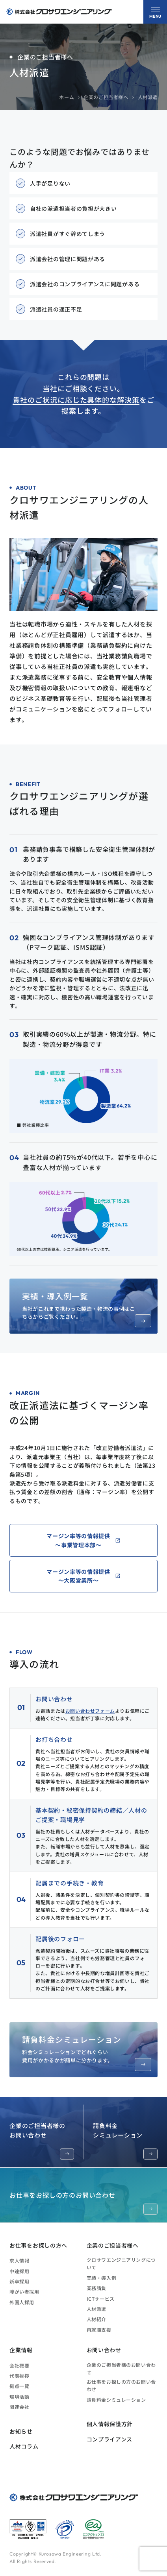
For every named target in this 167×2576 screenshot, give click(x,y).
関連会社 (19, 2406)
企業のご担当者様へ (106, 97)
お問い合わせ (104, 2350)
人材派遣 (96, 2308)
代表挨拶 (19, 2375)
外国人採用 (21, 2302)
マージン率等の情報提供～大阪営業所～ (78, 1576)
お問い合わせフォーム (90, 1710)
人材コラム (24, 2446)
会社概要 (19, 2365)
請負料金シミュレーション (125, 2140)
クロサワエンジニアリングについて (121, 2263)
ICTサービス (101, 2298)
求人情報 (19, 2260)
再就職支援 (99, 2329)
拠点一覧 (19, 2386)
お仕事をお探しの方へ (38, 2245)
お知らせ (21, 2431)
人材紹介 (96, 2319)
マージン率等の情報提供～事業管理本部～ (78, 1540)
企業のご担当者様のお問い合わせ (41, 2140)
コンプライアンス (110, 2439)
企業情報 (21, 2350)
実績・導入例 (102, 2277)
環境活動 (19, 2396)
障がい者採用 (24, 2291)
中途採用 (19, 2271)
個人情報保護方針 (110, 2424)
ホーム (66, 97)
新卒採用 (19, 2281)
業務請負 (96, 2288)
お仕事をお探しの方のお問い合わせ (83, 2202)
